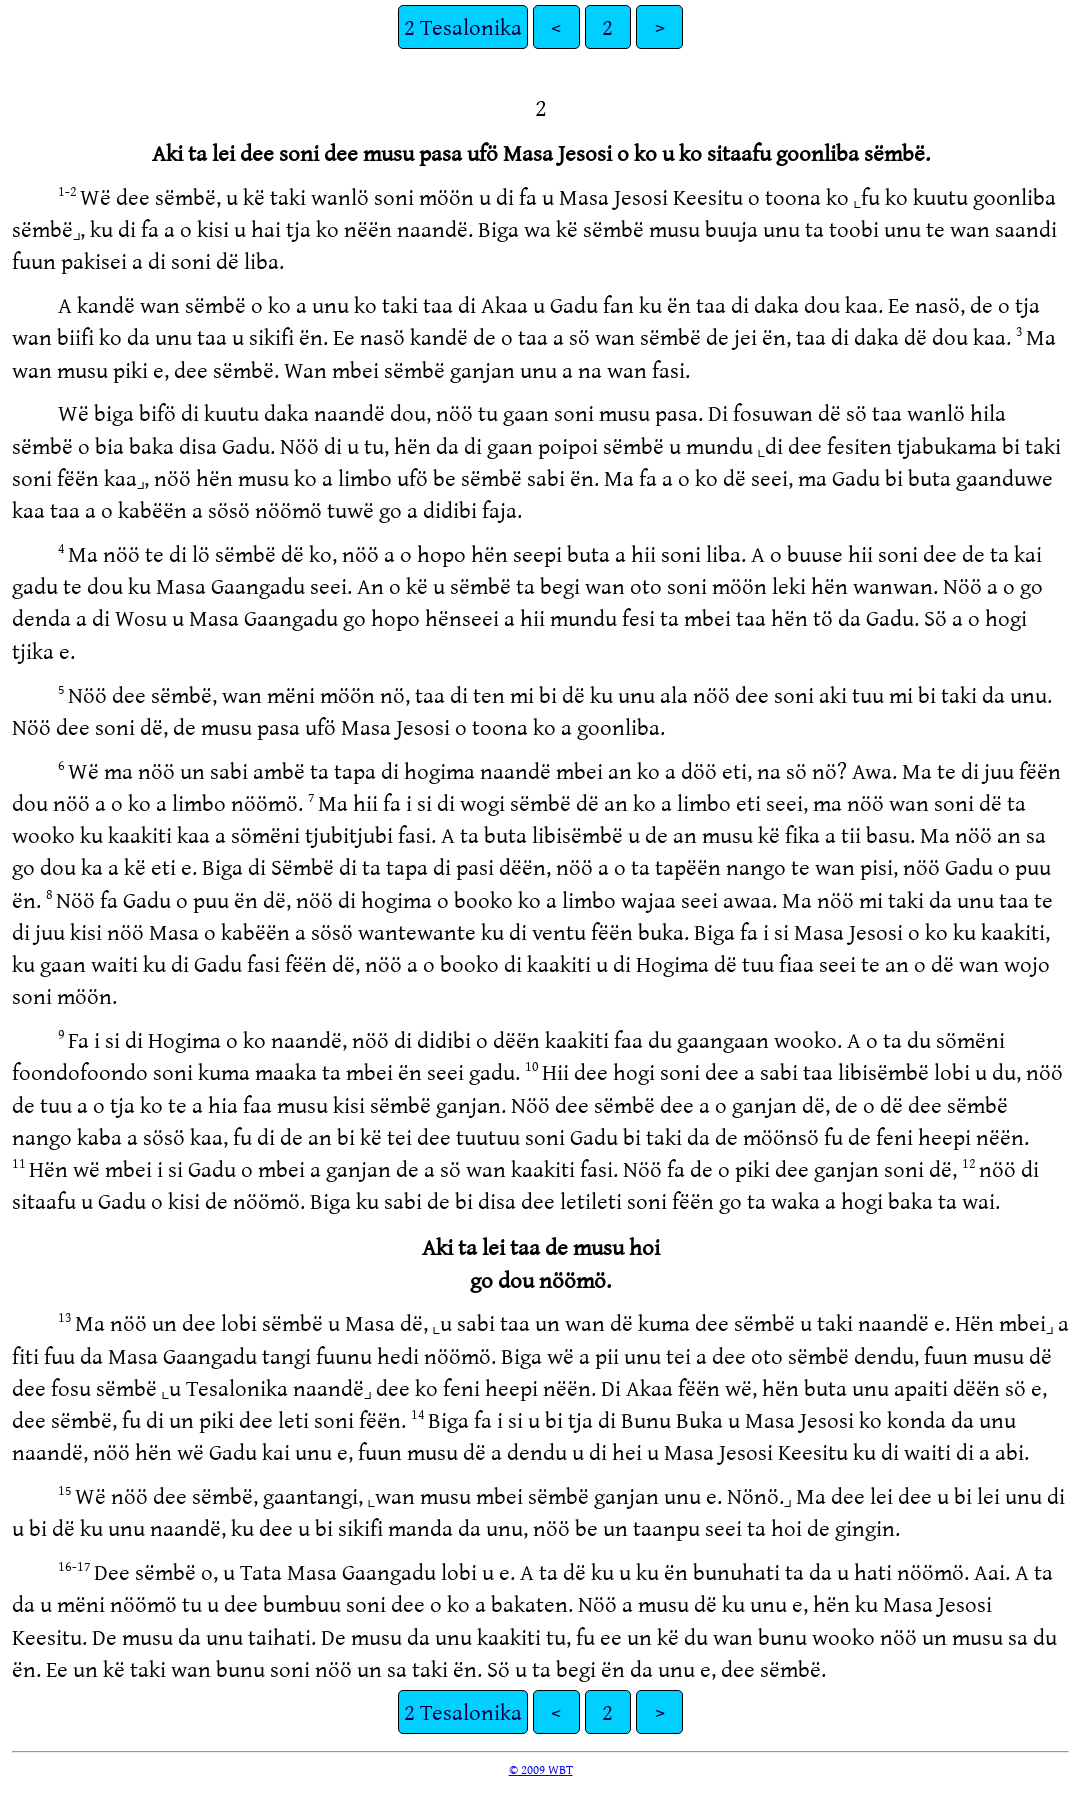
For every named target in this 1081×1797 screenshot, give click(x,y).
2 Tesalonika (463, 26)
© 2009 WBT (541, 1769)
